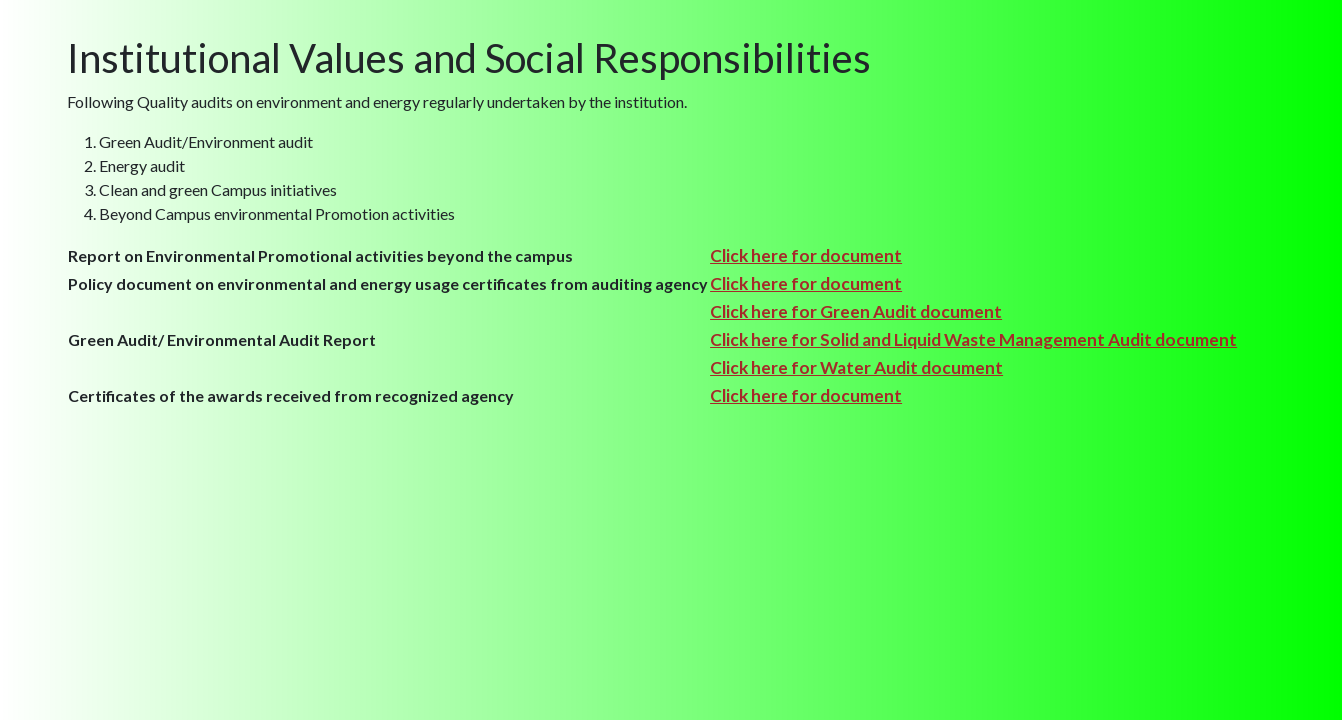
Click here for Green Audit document (856, 311)
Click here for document (806, 255)
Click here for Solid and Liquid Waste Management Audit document (973, 339)
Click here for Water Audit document (856, 367)
